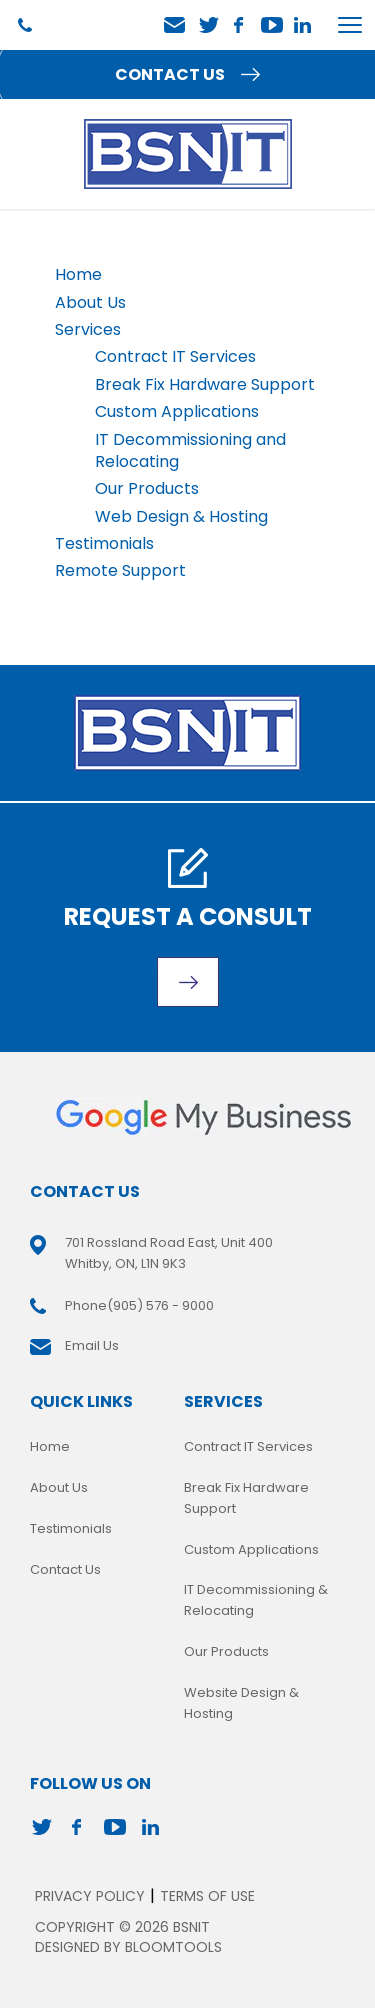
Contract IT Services (175, 356)
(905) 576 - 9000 (25, 25)
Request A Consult (188, 916)
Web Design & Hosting (181, 516)
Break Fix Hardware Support (205, 384)
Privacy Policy (90, 1896)
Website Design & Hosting (241, 1703)
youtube (272, 25)
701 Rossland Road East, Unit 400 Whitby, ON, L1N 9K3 (169, 1253)
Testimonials (104, 543)
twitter (208, 25)
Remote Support (120, 570)
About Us (90, 302)
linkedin (304, 25)
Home (78, 274)
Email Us (174, 25)
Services (88, 329)
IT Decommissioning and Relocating (190, 450)
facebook (240, 25)
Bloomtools (173, 1947)
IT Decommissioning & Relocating (256, 1600)
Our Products (147, 488)
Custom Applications (177, 411)
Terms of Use (207, 1896)
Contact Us (65, 1569)
